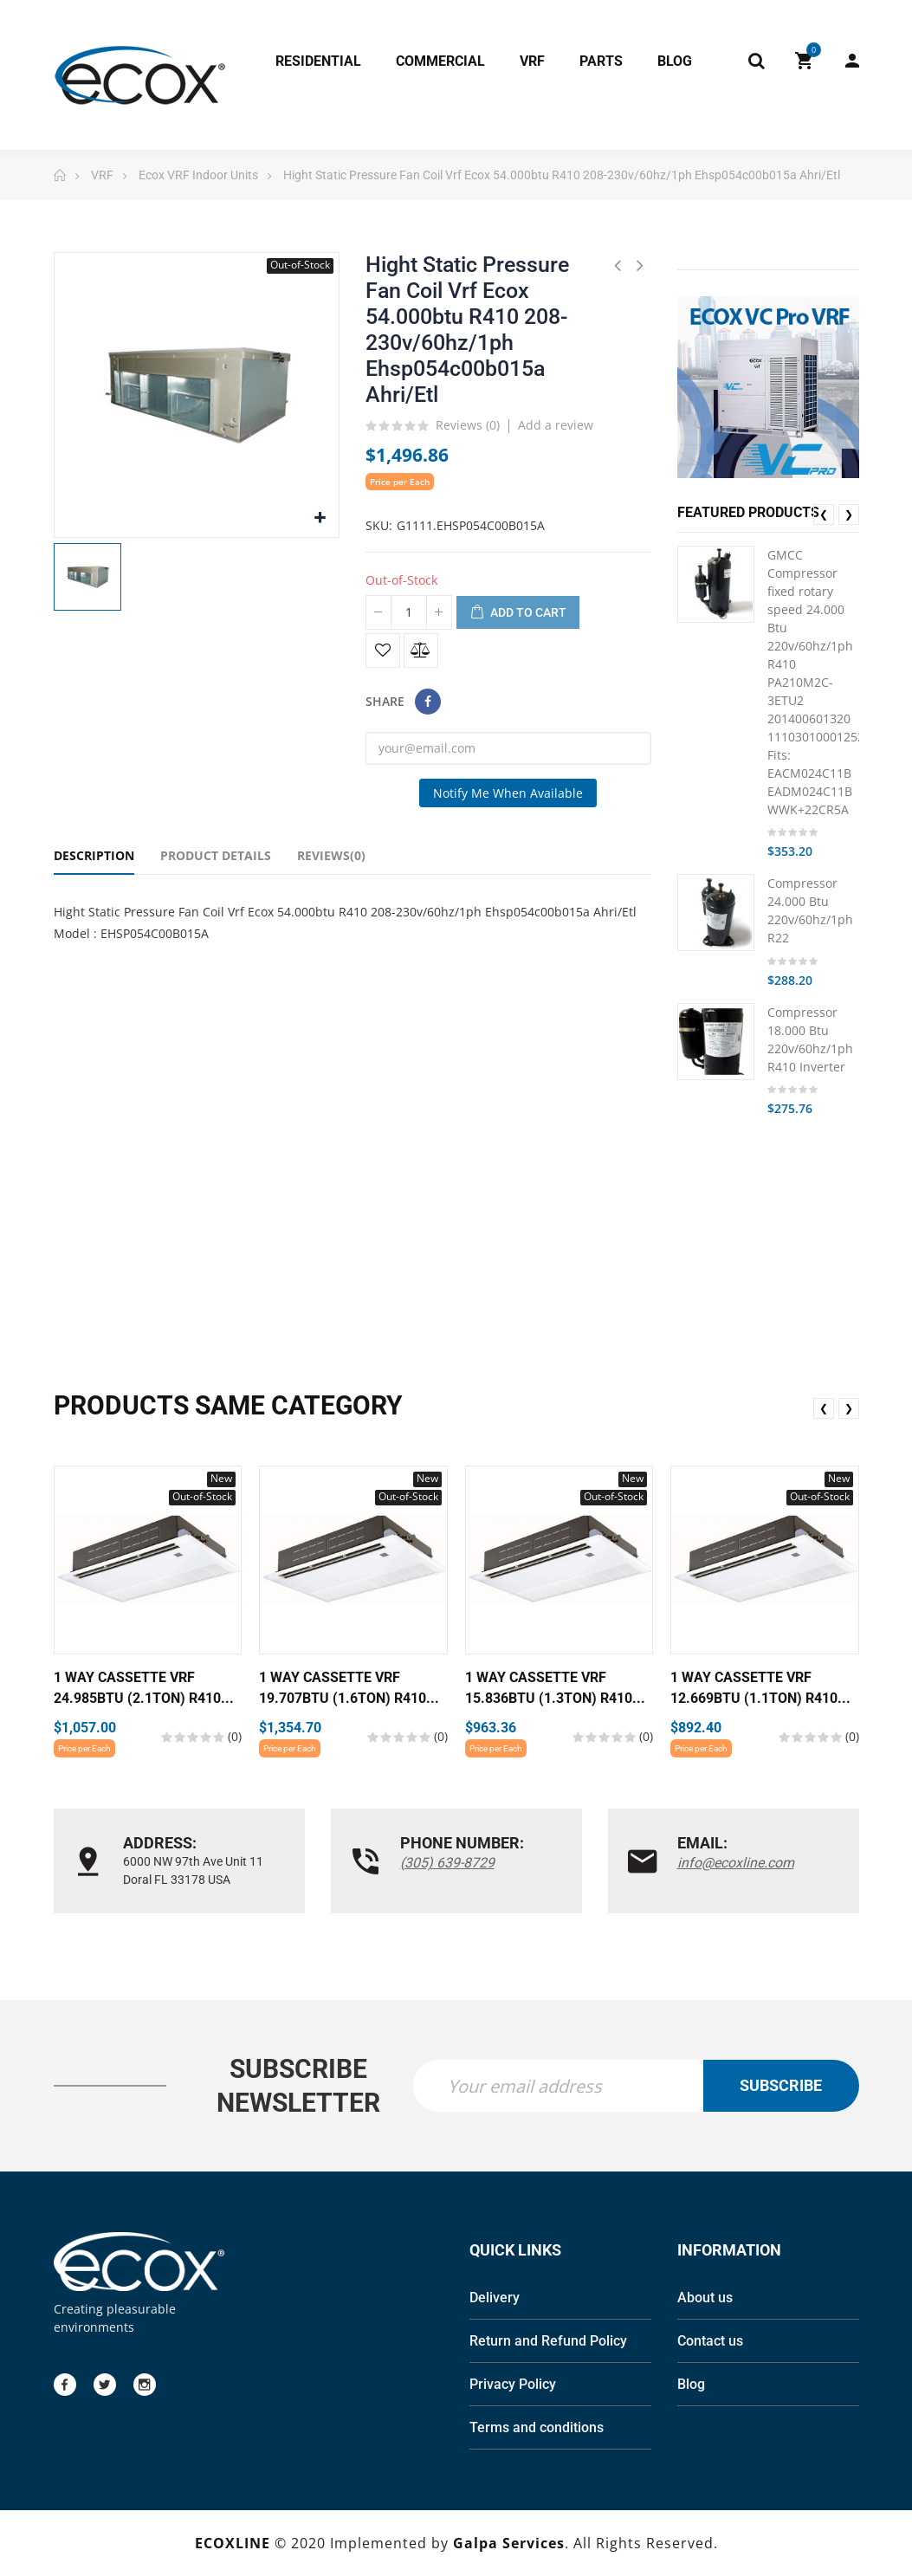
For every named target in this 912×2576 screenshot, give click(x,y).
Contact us (710, 2341)
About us (705, 2297)
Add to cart (517, 613)
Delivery (494, 2297)
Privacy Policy (512, 2384)
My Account (852, 60)
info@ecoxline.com (735, 1862)
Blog (691, 2384)
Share (428, 702)
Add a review (555, 425)
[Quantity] (408, 612)
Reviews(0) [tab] (331, 855)
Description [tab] (94, 855)
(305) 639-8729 (447, 1862)
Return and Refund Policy (548, 2341)
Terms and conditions (536, 2427)
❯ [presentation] (848, 514)
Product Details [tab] (215, 855)
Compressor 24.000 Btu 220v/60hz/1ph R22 (810, 910)
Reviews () (468, 426)
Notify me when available (508, 793)
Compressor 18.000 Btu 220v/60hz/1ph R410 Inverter (810, 1039)
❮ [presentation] (823, 514)
